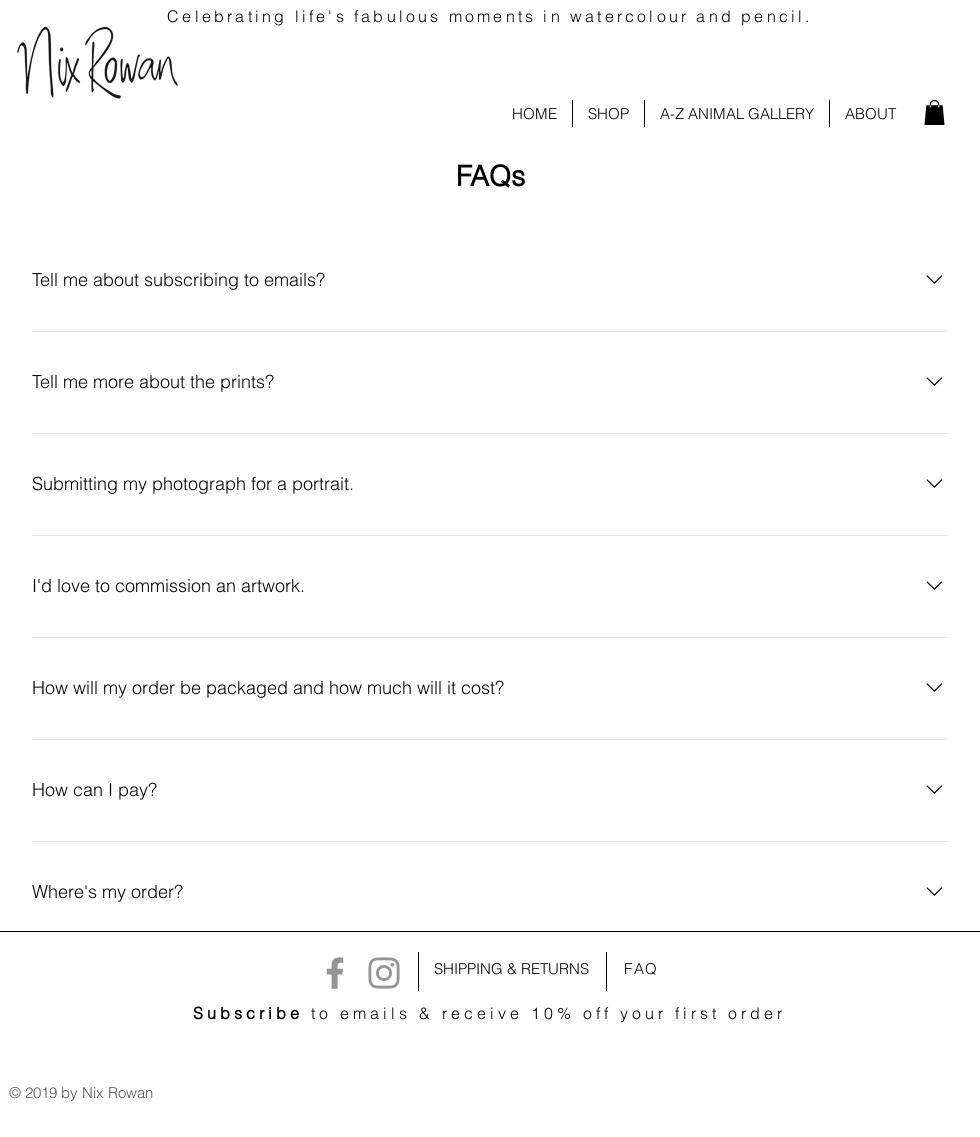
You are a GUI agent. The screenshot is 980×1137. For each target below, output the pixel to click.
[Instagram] (384, 973)
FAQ (641, 968)
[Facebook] (335, 973)
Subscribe (248, 1013)
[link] (934, 112)
